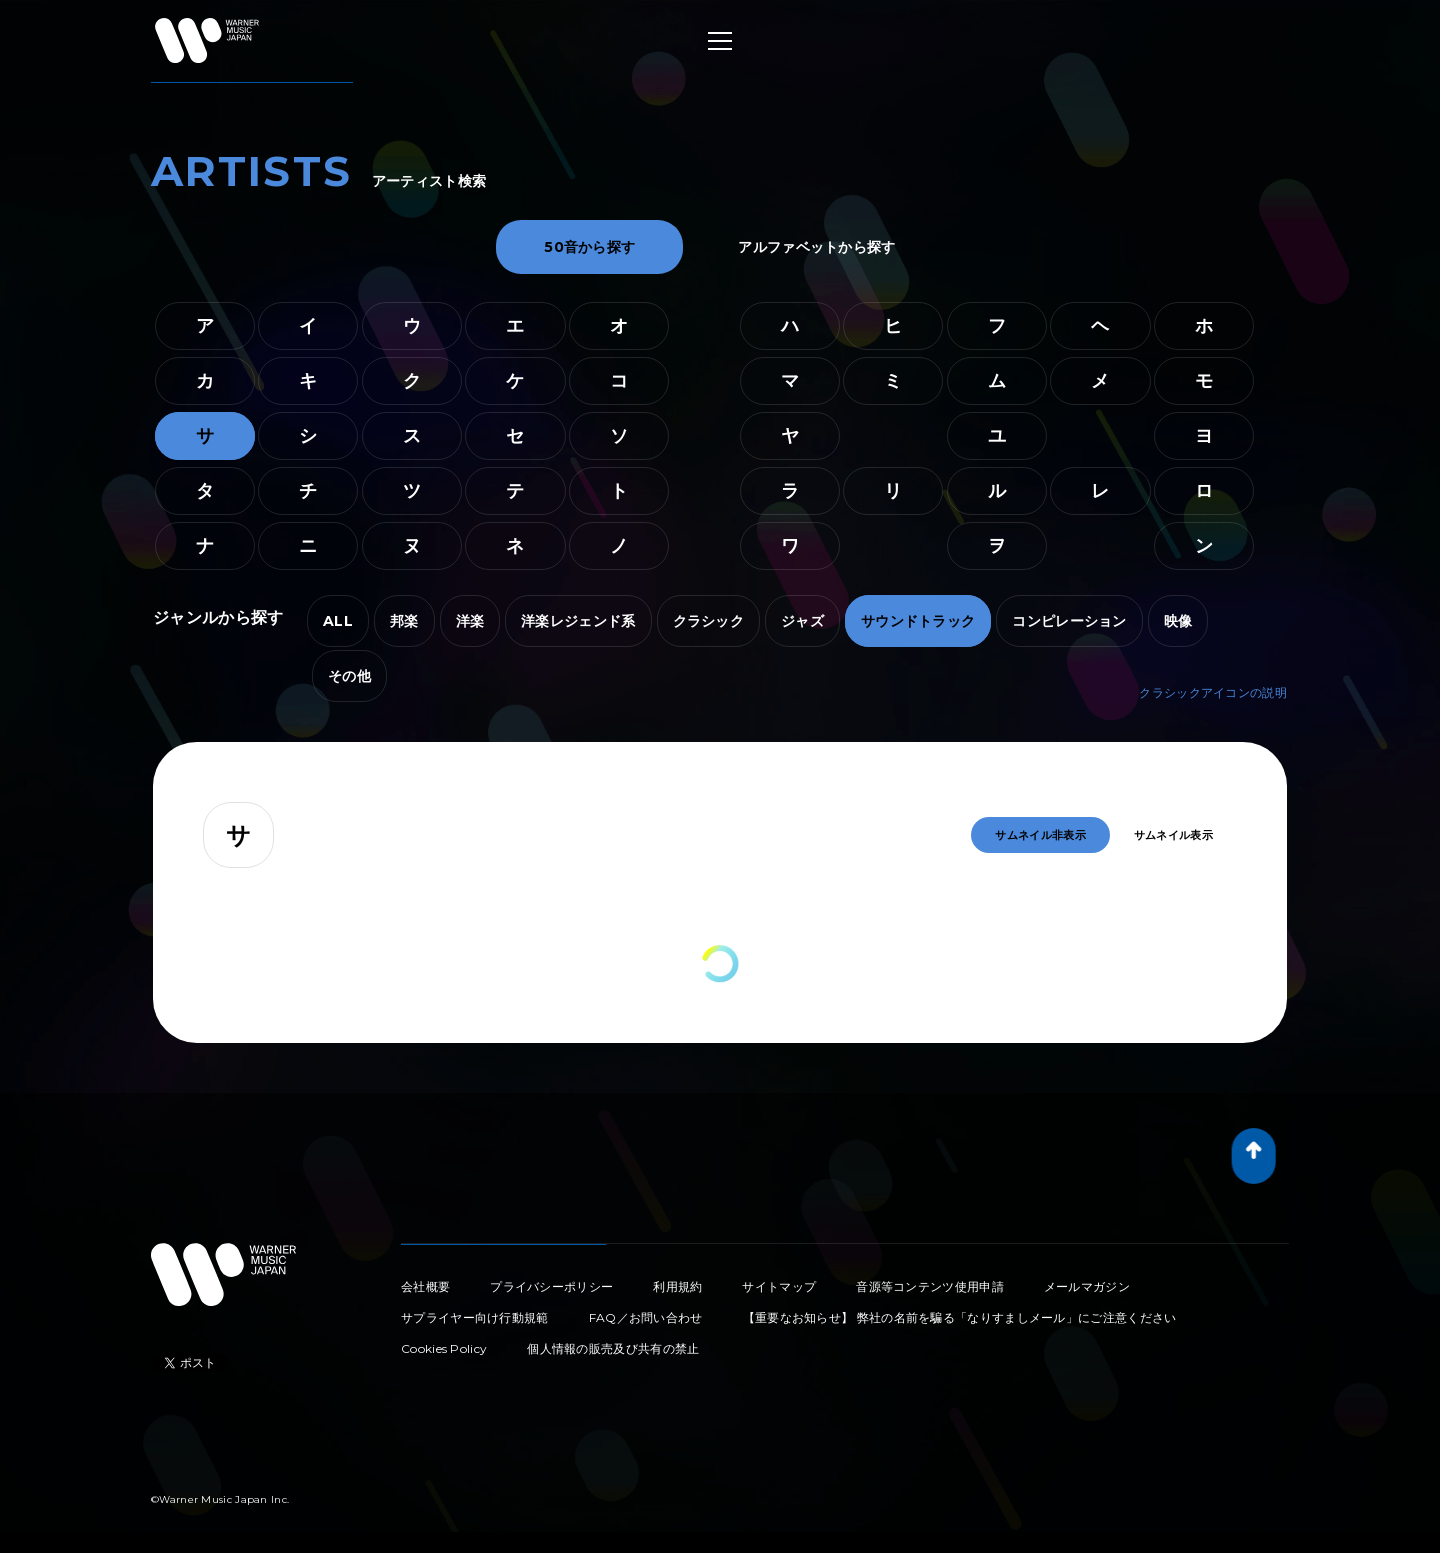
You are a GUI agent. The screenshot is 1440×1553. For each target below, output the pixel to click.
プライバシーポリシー (551, 1286)
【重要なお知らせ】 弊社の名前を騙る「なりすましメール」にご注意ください (960, 1317)
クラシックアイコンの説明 (1213, 692)
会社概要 (425, 1286)
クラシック (709, 621)
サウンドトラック (918, 621)
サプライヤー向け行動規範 (475, 1317)
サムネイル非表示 (1040, 835)
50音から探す (589, 247)
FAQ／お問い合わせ (646, 1317)
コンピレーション (1069, 621)
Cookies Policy (444, 1348)
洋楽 (470, 621)
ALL (338, 621)
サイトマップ (779, 1286)
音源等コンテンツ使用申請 (930, 1286)
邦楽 (404, 621)
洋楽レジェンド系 (578, 621)
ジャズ (802, 621)
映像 (1178, 621)
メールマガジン (1087, 1286)
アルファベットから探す (816, 247)
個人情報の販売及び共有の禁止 (613, 1348)
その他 (349, 676)
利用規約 (677, 1286)
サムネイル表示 (1173, 835)
